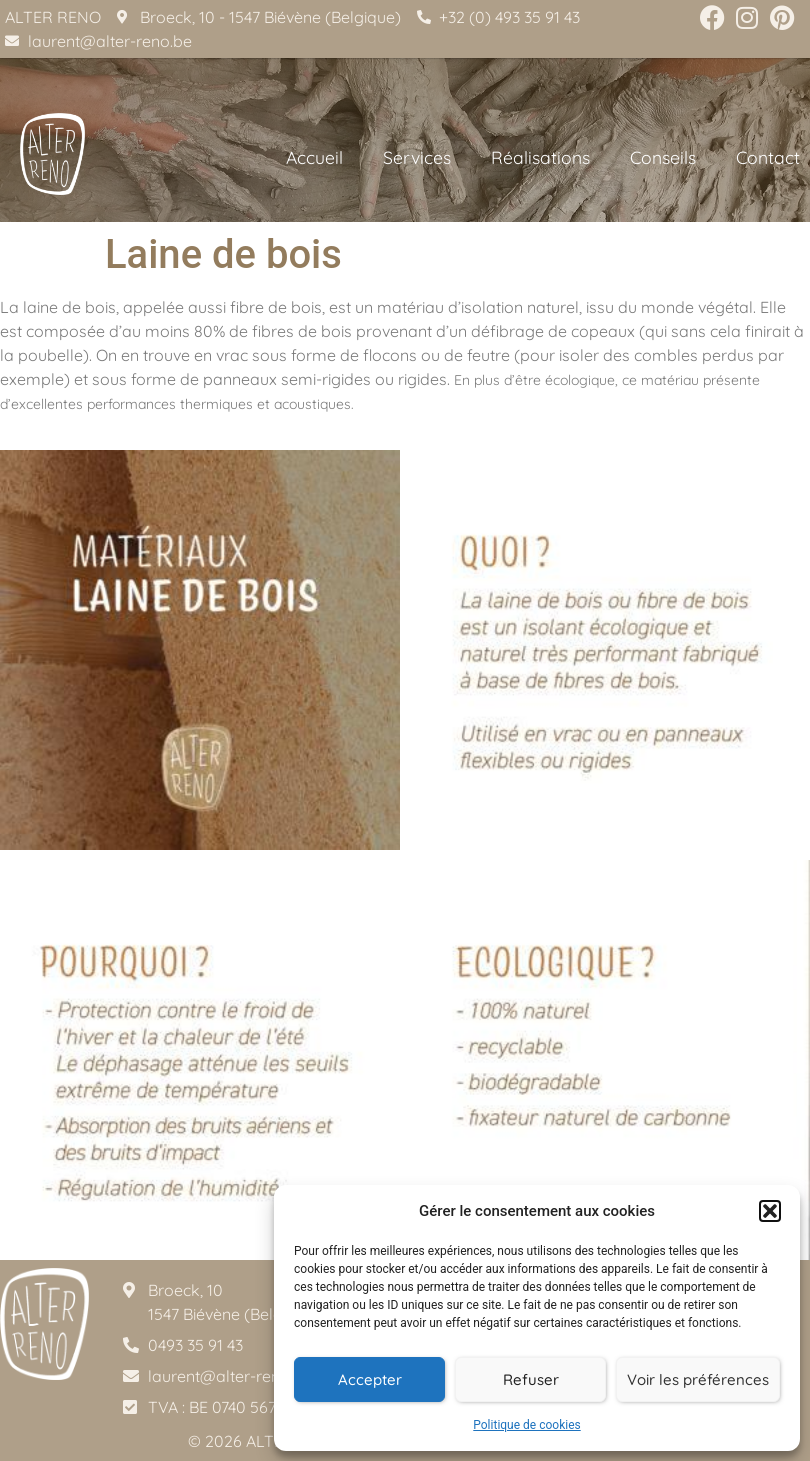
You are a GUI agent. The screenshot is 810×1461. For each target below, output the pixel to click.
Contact (768, 157)
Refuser (531, 1379)
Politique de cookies (526, 1425)
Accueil (314, 157)
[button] (770, 1211)
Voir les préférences (698, 1379)
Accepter (370, 1379)
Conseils (663, 157)
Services (417, 157)
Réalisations (540, 157)
